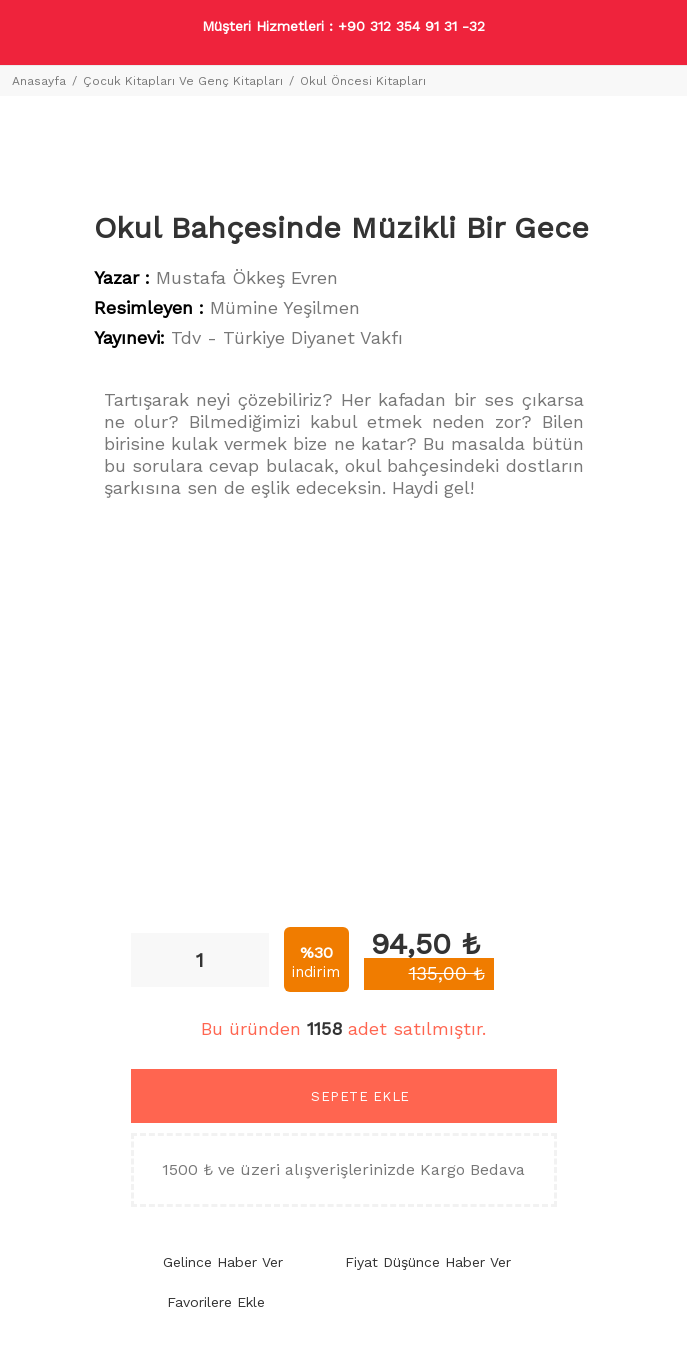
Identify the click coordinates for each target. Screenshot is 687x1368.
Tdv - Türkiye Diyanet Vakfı (287, 337)
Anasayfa (39, 81)
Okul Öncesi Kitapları (363, 81)
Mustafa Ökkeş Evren (247, 277)
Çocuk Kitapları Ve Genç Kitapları (183, 81)
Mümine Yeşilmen (285, 307)
